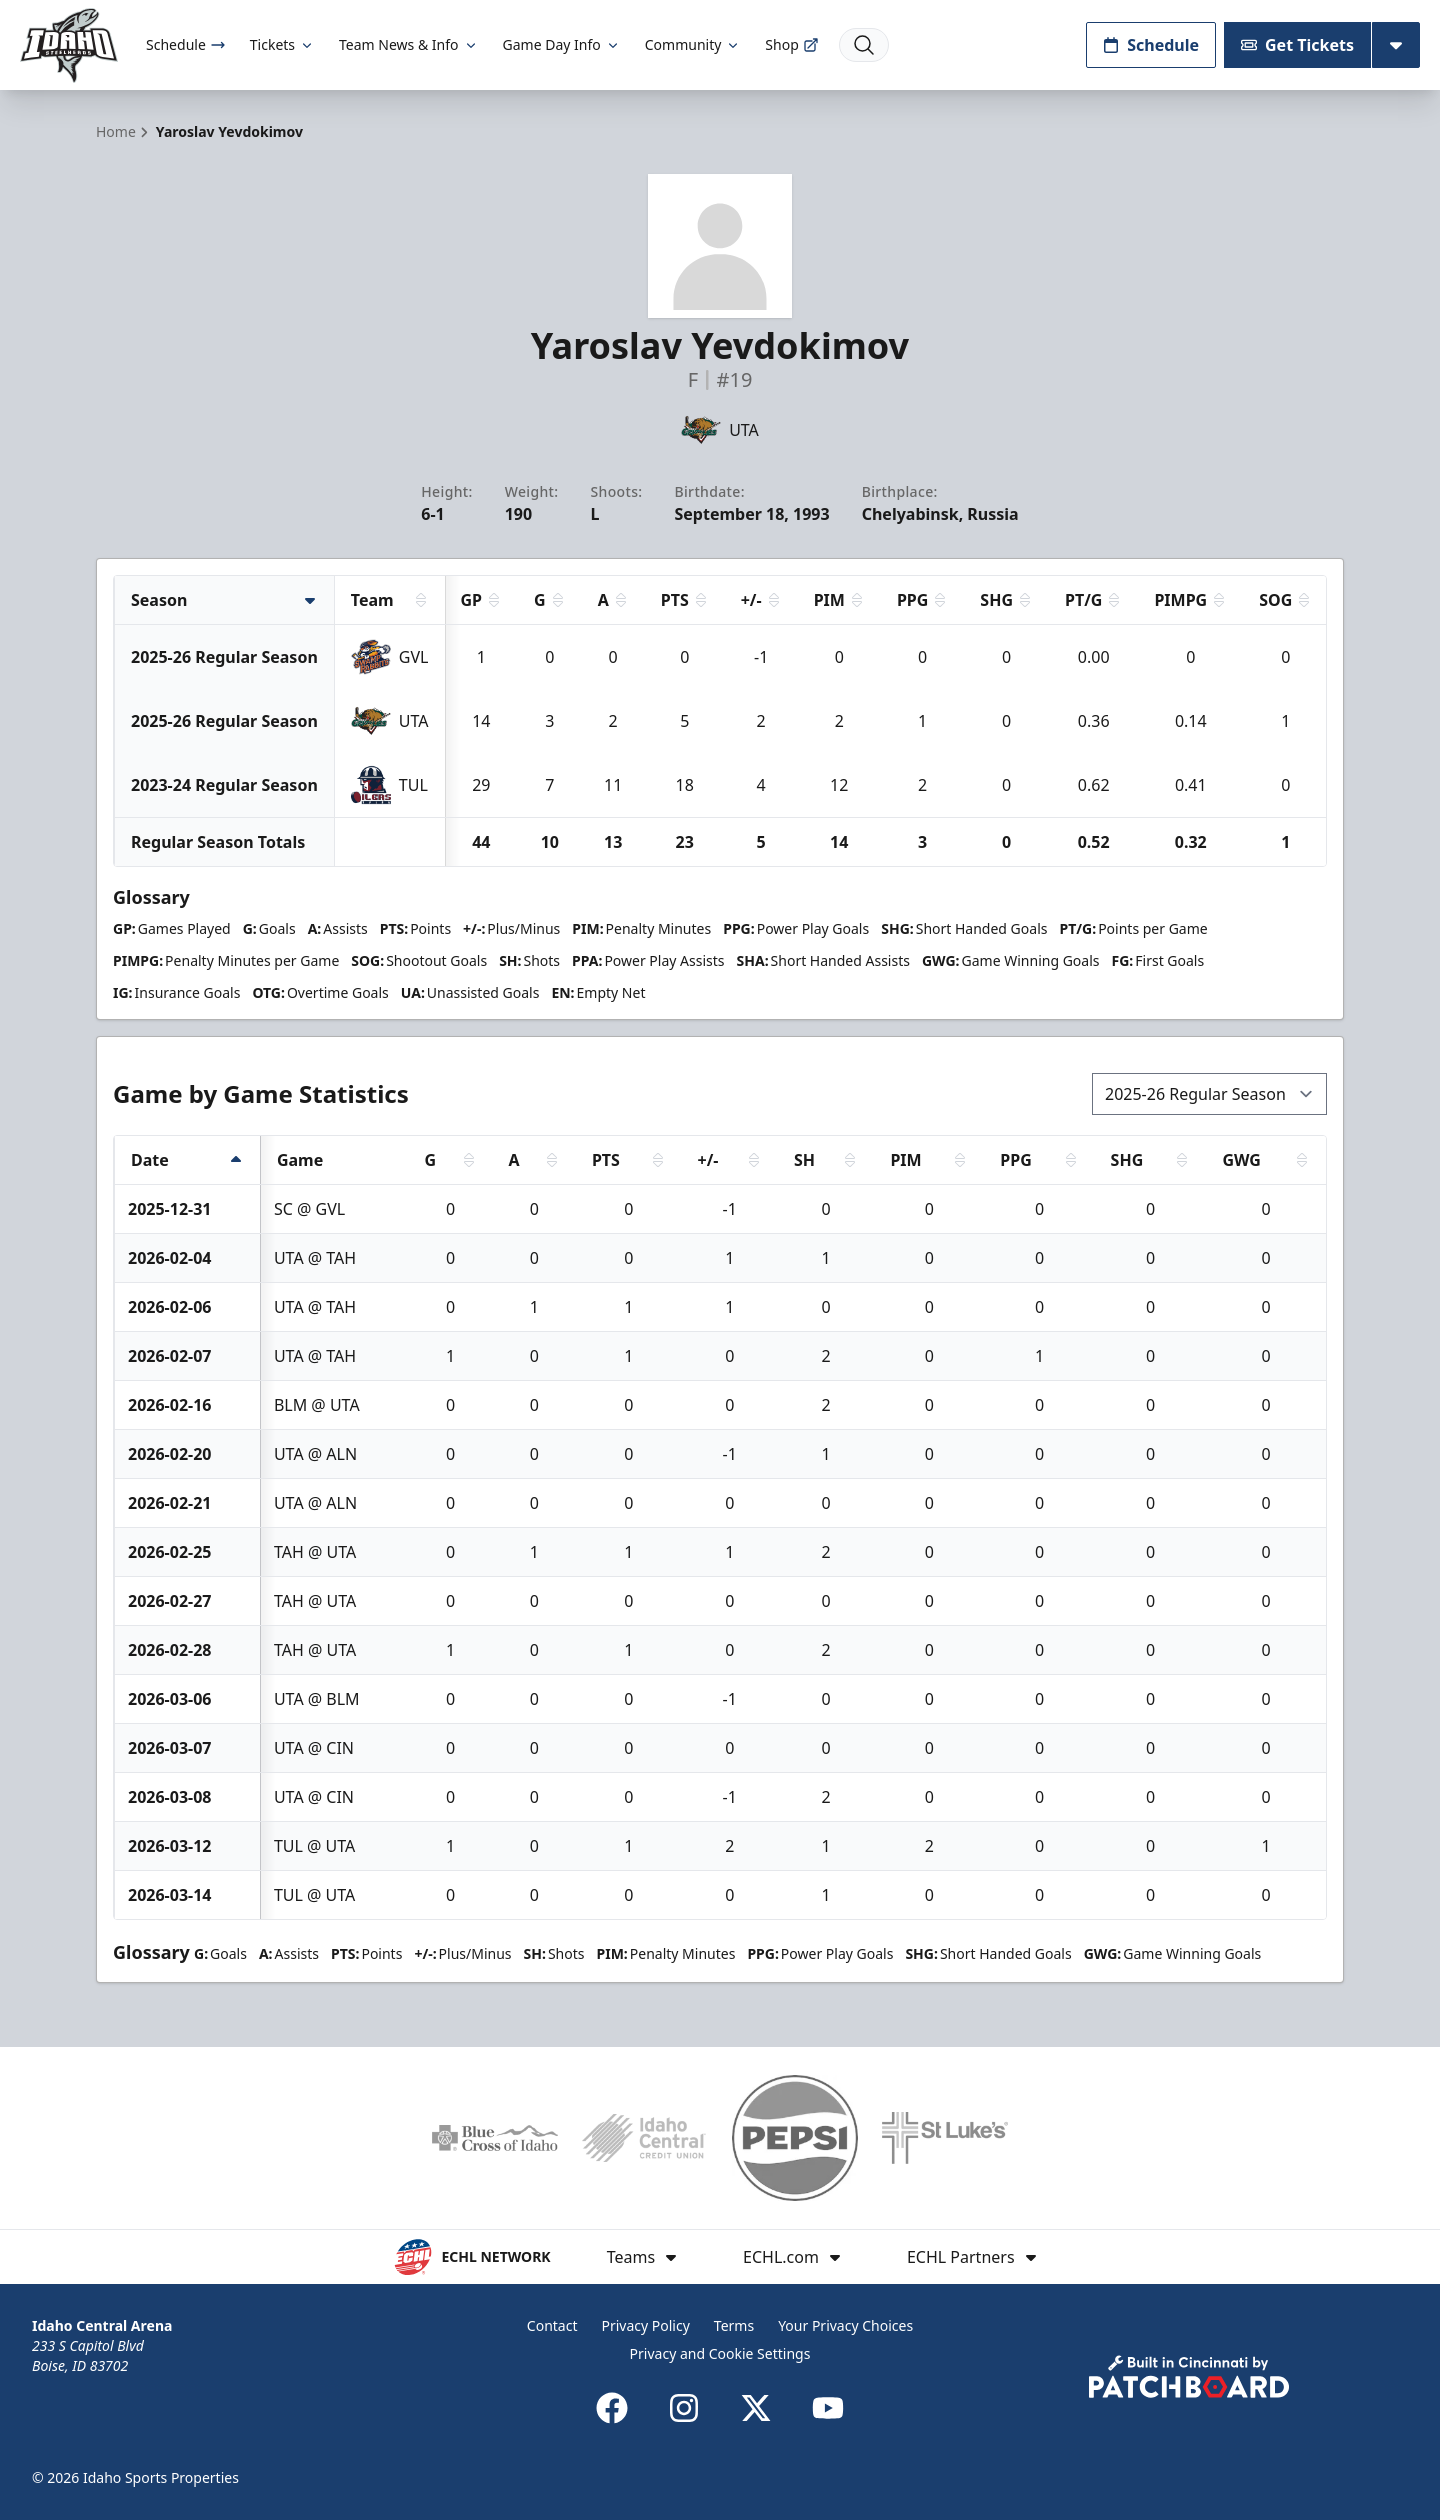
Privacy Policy (645, 2325)
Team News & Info (408, 44)
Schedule (186, 44)
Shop (791, 44)
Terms (734, 2325)
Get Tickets (1297, 45)
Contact (552, 2325)
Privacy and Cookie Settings (720, 2353)
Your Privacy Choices (845, 2325)
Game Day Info (562, 44)
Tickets (282, 44)
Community (693, 44)
